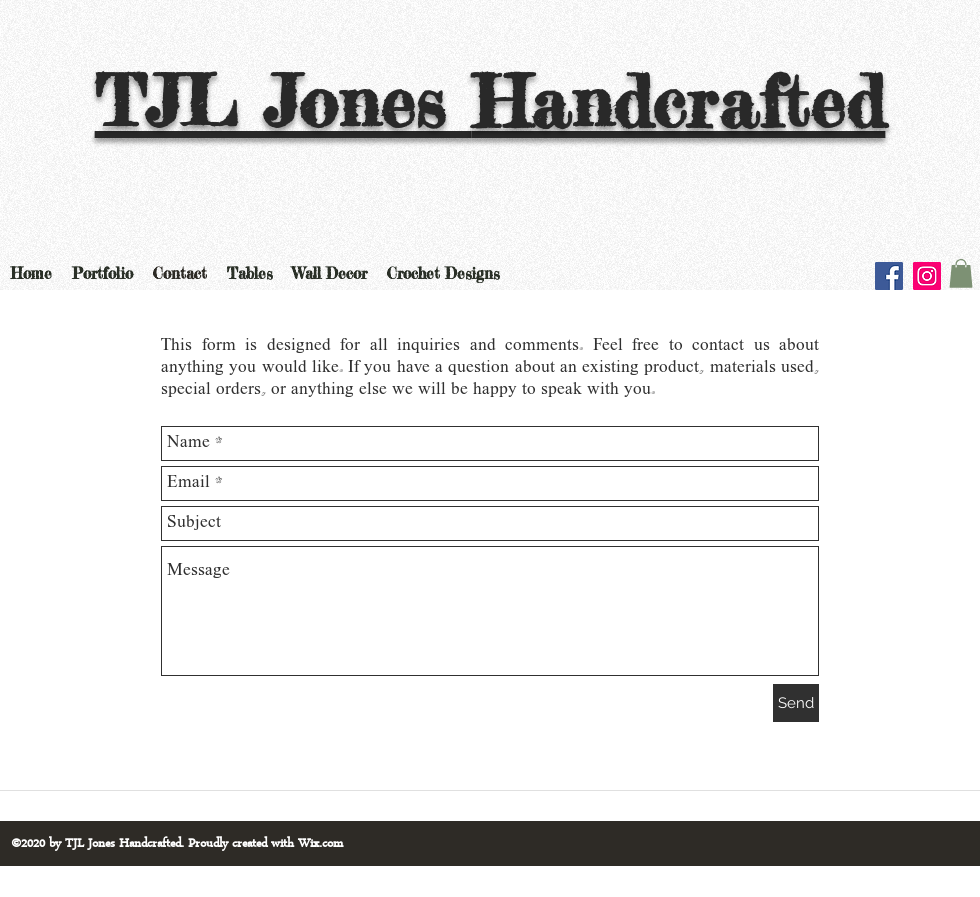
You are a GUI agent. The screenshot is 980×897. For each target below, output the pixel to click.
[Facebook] (889, 276)
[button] (961, 273)
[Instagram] (927, 276)
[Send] (796, 703)
